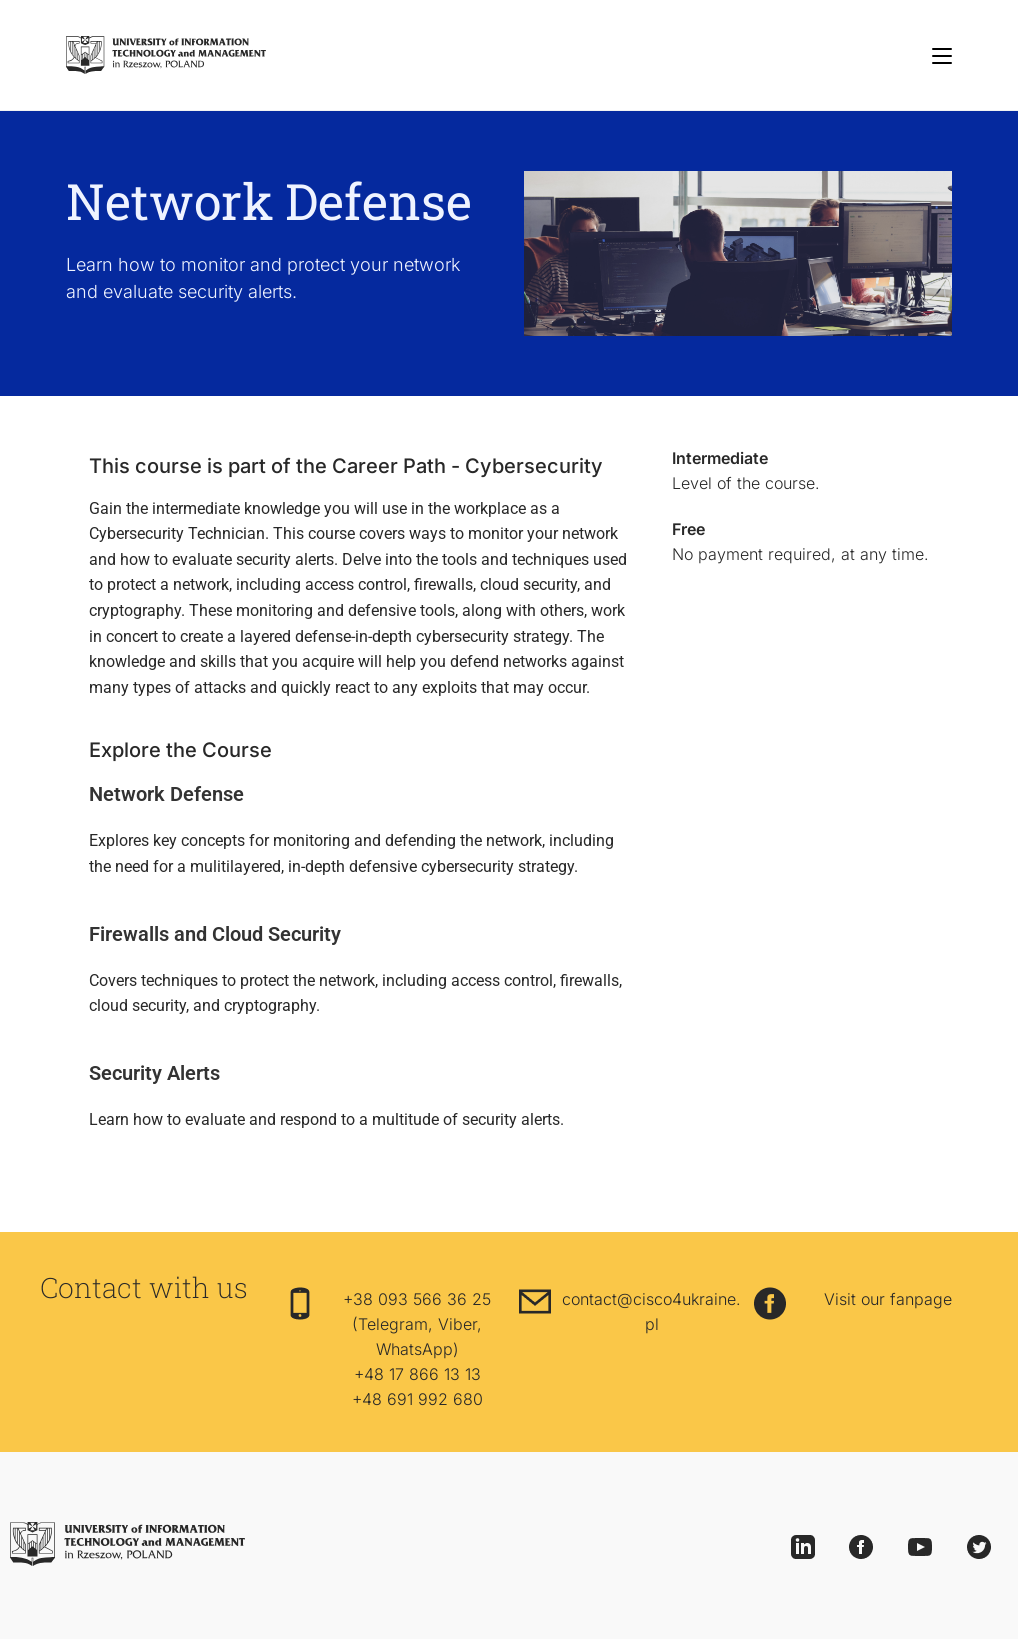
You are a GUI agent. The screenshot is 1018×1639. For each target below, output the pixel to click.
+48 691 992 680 (417, 1399)
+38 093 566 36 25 (417, 1299)
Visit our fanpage (888, 1299)
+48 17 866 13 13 (417, 1374)
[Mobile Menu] (942, 55)
